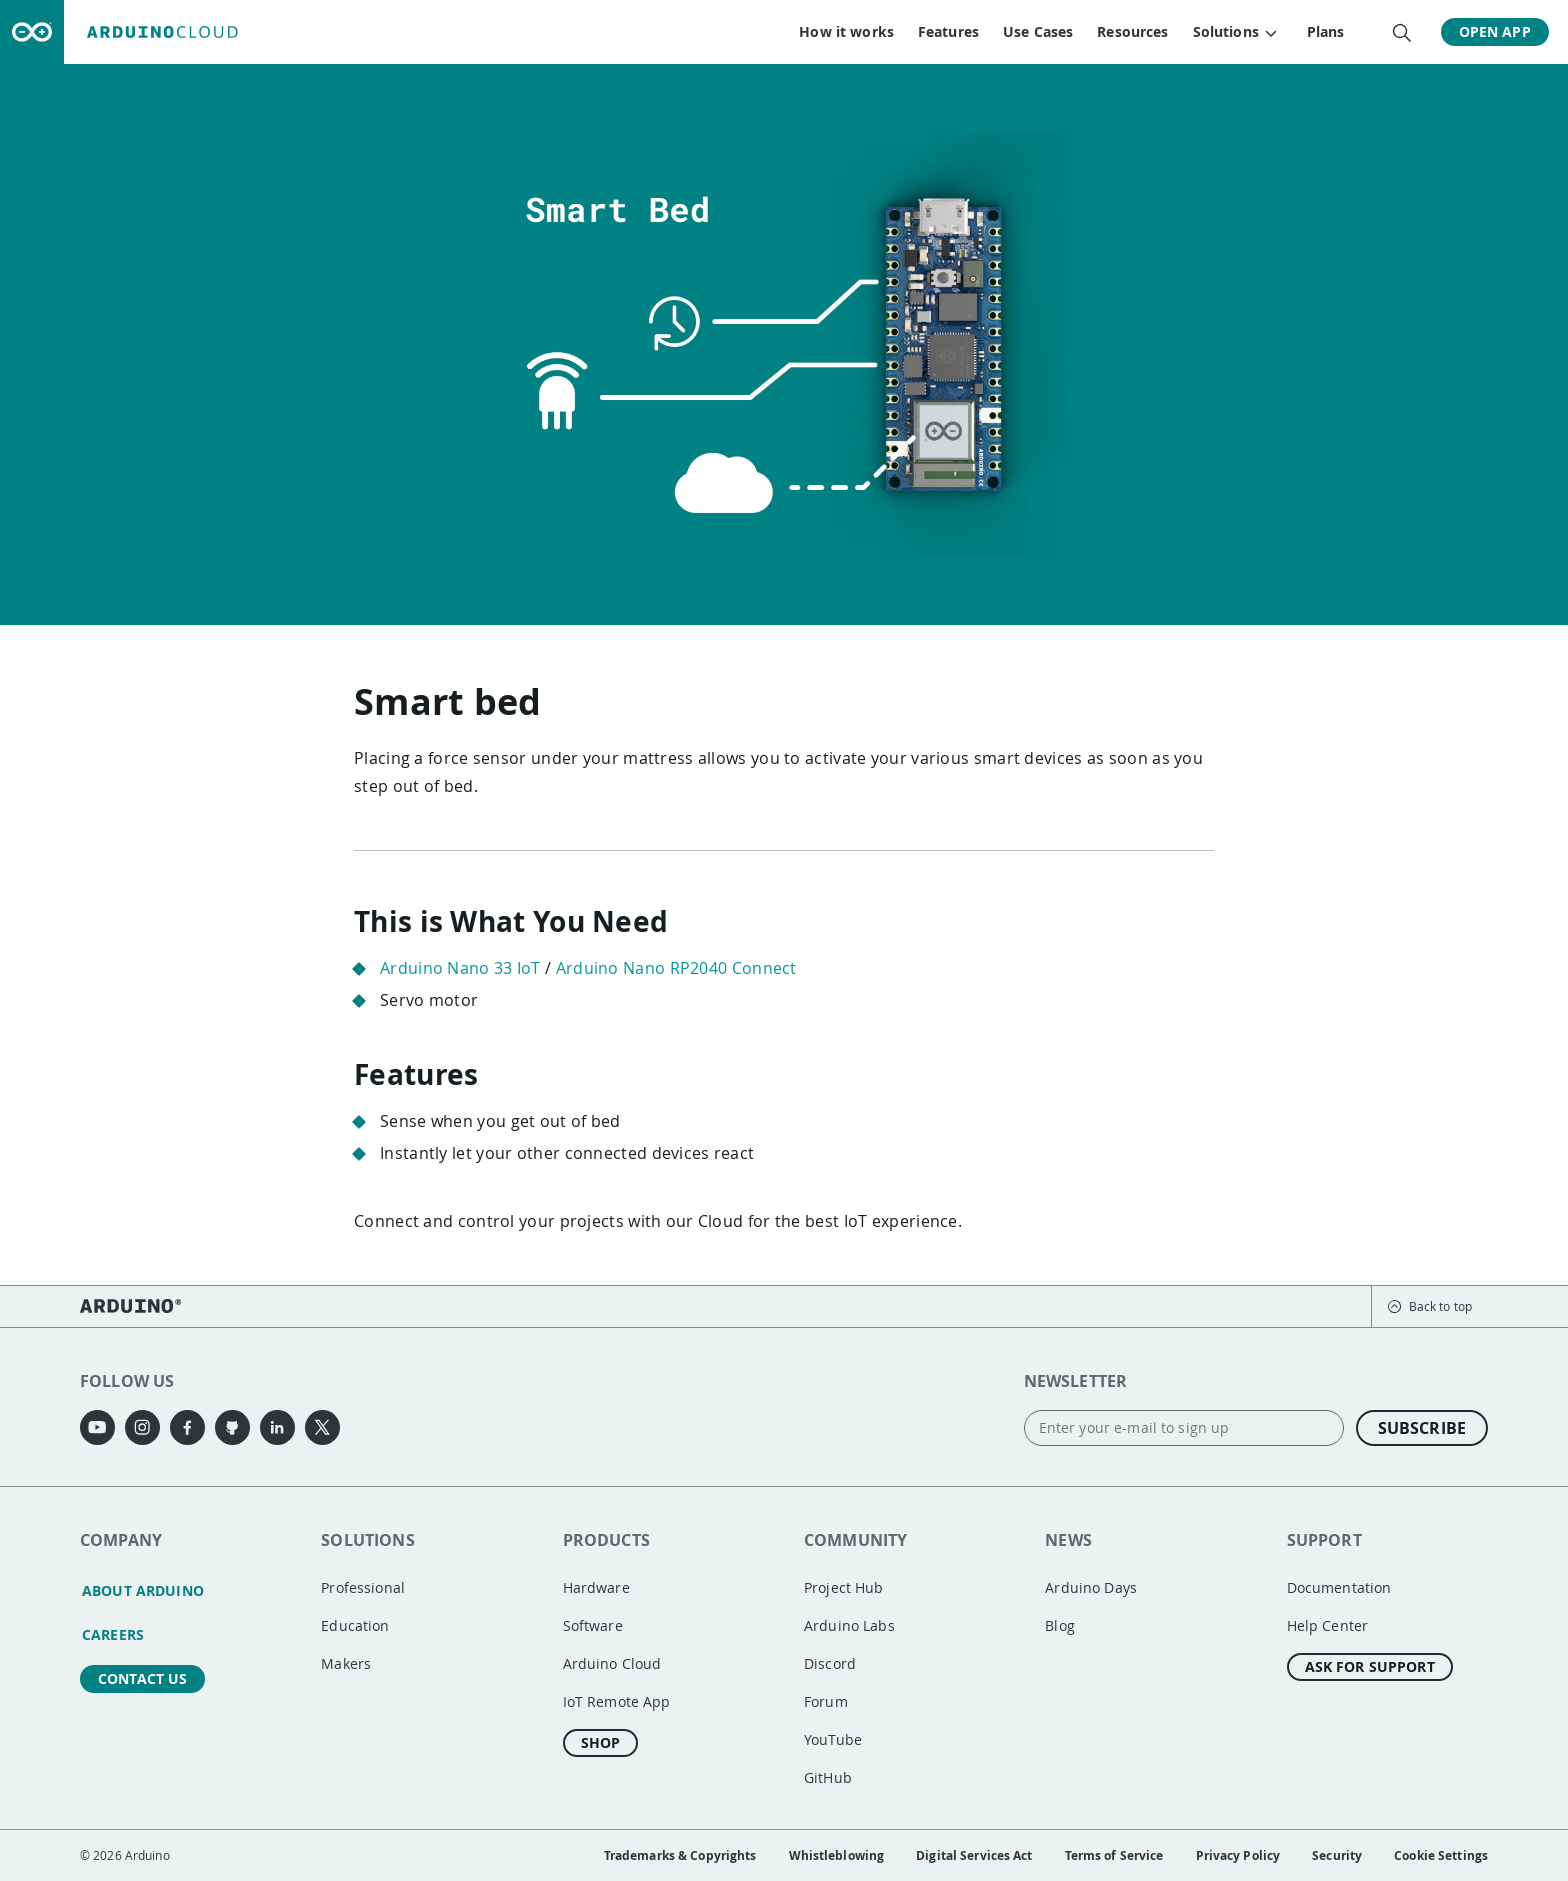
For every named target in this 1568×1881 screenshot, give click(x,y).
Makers (346, 1663)
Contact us (142, 1678)
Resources (1132, 31)
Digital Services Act (974, 1855)
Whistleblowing (837, 1855)
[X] (322, 1427)
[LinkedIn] (277, 1427)
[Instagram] (142, 1427)
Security (1337, 1855)
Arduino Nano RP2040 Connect (676, 968)
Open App (1494, 31)
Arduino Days (1091, 1587)
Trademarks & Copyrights (680, 1855)
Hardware (596, 1587)
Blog (1060, 1625)
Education (355, 1625)
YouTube (833, 1739)
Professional (363, 1587)
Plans (1325, 31)
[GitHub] (232, 1427)
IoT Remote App (617, 1701)
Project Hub (844, 1587)
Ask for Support (1370, 1666)
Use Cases (1037, 31)
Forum (826, 1701)
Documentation (1339, 1587)
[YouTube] (97, 1427)
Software (593, 1625)
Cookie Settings (1441, 1855)
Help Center (1328, 1625)
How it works (846, 31)
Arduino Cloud (612, 1663)
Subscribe (1422, 1428)
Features (947, 31)
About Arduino (143, 1590)
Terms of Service (1114, 1855)
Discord (830, 1663)
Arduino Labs (849, 1625)
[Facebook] (187, 1427)
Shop (601, 1742)
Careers (113, 1634)
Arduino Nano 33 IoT (460, 968)
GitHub (828, 1777)
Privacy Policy (1238, 1855)
